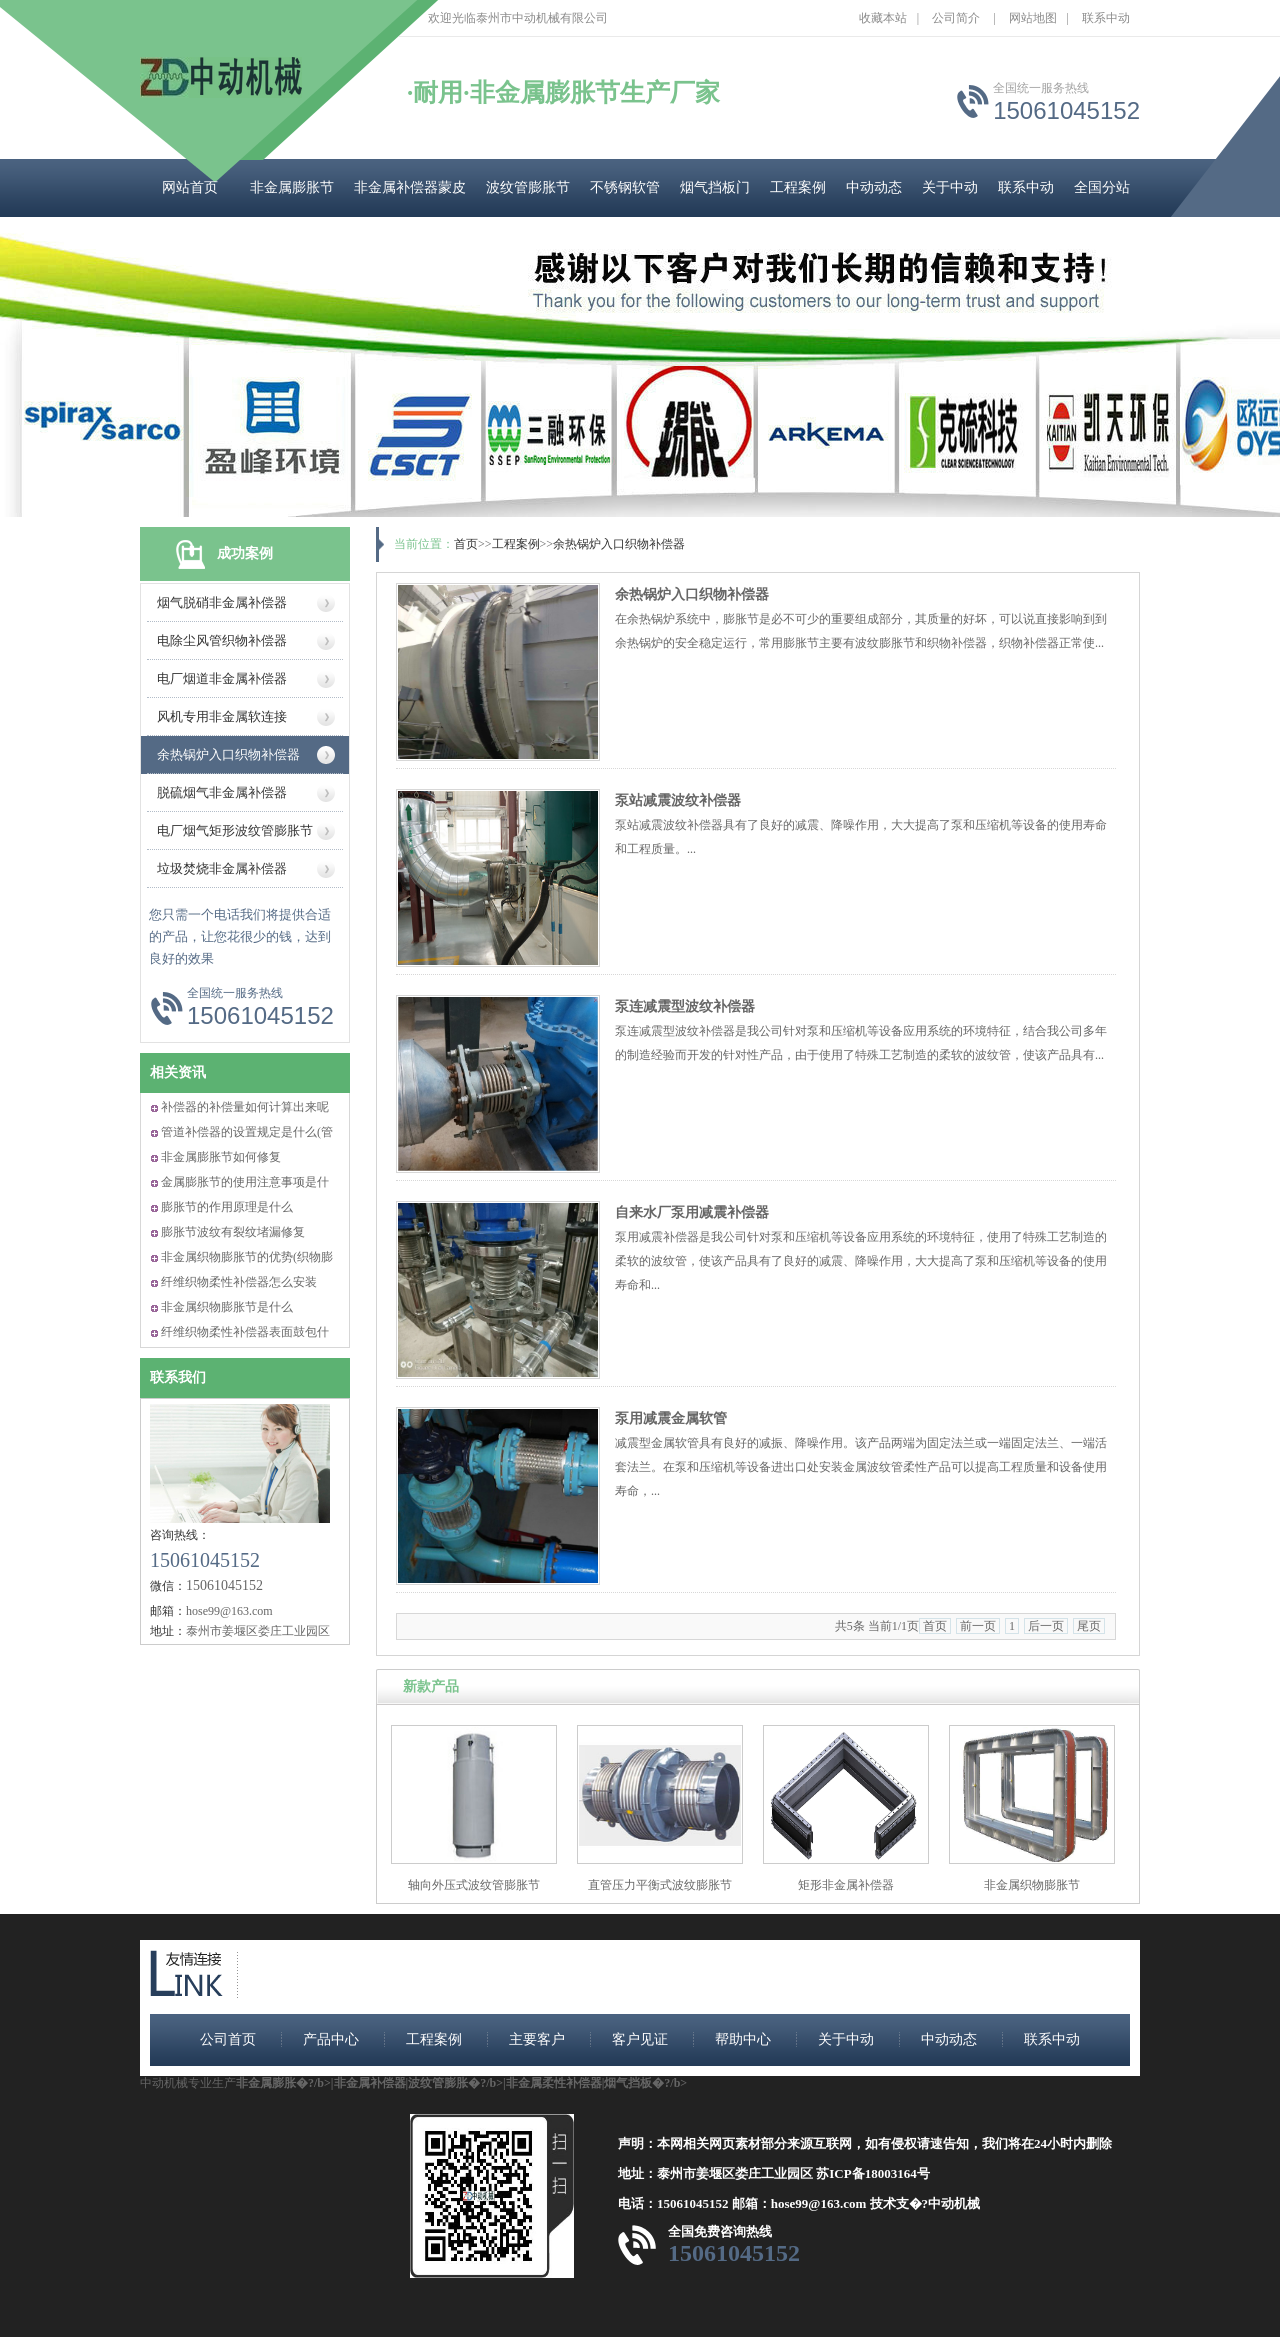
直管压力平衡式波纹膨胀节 (660, 1885)
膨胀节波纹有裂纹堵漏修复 (233, 1232)
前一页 (978, 1626)
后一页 (1046, 1626)
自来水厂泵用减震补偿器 (692, 1212)
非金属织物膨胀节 (1032, 1885)
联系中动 (1106, 18)
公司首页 (228, 2039)
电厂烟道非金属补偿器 (222, 678)
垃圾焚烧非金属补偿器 (222, 868)
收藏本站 (883, 18)
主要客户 (537, 2039)
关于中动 (950, 187)
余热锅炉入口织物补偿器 (228, 754)
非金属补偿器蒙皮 (410, 187)
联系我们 (178, 1377)
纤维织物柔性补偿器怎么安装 (239, 1282)
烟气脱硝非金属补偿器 (222, 602)
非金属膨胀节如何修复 (221, 1157)
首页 (466, 544)
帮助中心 (743, 2039)
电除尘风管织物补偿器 (222, 640)
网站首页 (190, 187)
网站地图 (1033, 18)
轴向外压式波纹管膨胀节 (474, 1885)
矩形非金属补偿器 (846, 1885)
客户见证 (640, 2039)
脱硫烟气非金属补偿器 (222, 792)
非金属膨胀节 (292, 187)
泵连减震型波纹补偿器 (685, 1006)
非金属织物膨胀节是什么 (227, 1307)
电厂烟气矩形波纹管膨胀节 (235, 830)
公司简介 (956, 18)
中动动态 (874, 187)
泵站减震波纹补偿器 (678, 800)
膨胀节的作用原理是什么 (227, 1207)
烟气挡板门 (715, 187)
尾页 (1089, 1626)
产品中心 (331, 2039)
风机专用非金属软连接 (222, 716)
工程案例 (798, 187)
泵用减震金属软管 (671, 1418)
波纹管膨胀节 (528, 187)
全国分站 (1102, 187)
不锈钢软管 (625, 187)
